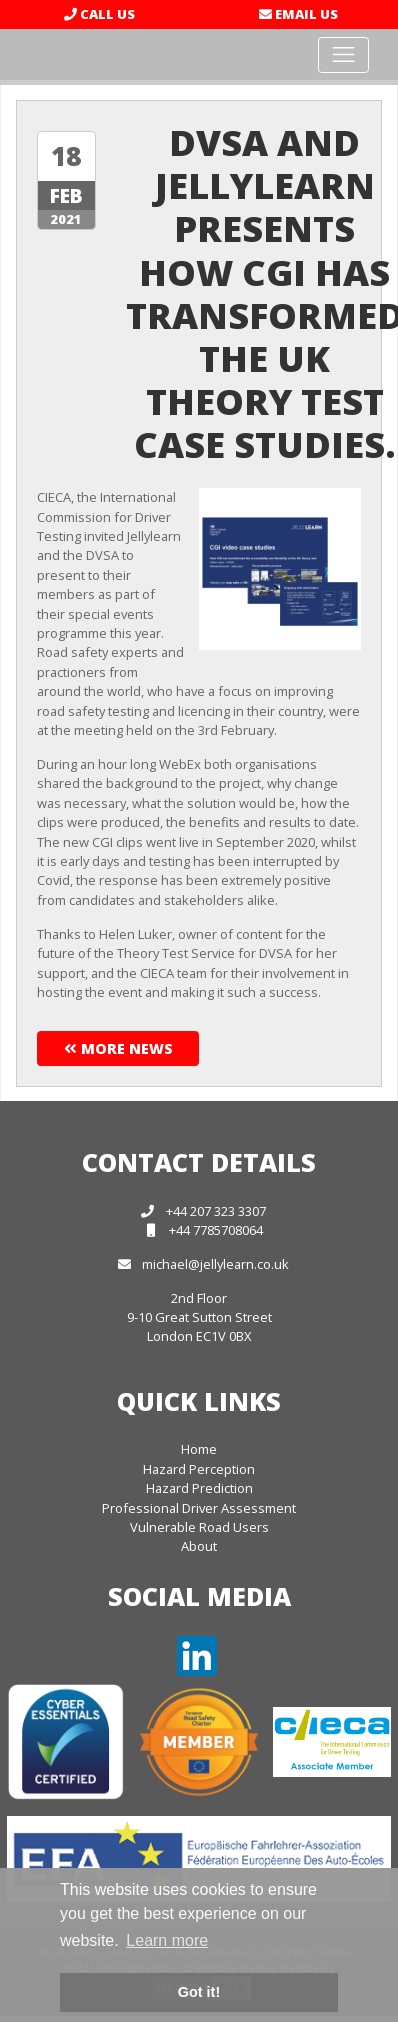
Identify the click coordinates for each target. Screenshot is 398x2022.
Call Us (99, 14)
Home (199, 1449)
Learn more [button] (167, 1940)
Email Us (298, 14)
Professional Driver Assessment (199, 1508)
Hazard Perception (199, 1469)
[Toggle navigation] (343, 55)
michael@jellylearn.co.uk (215, 1264)
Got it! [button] (199, 1992)
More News (118, 1048)
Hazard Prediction (199, 1488)
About (199, 1546)
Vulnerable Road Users (199, 1527)
